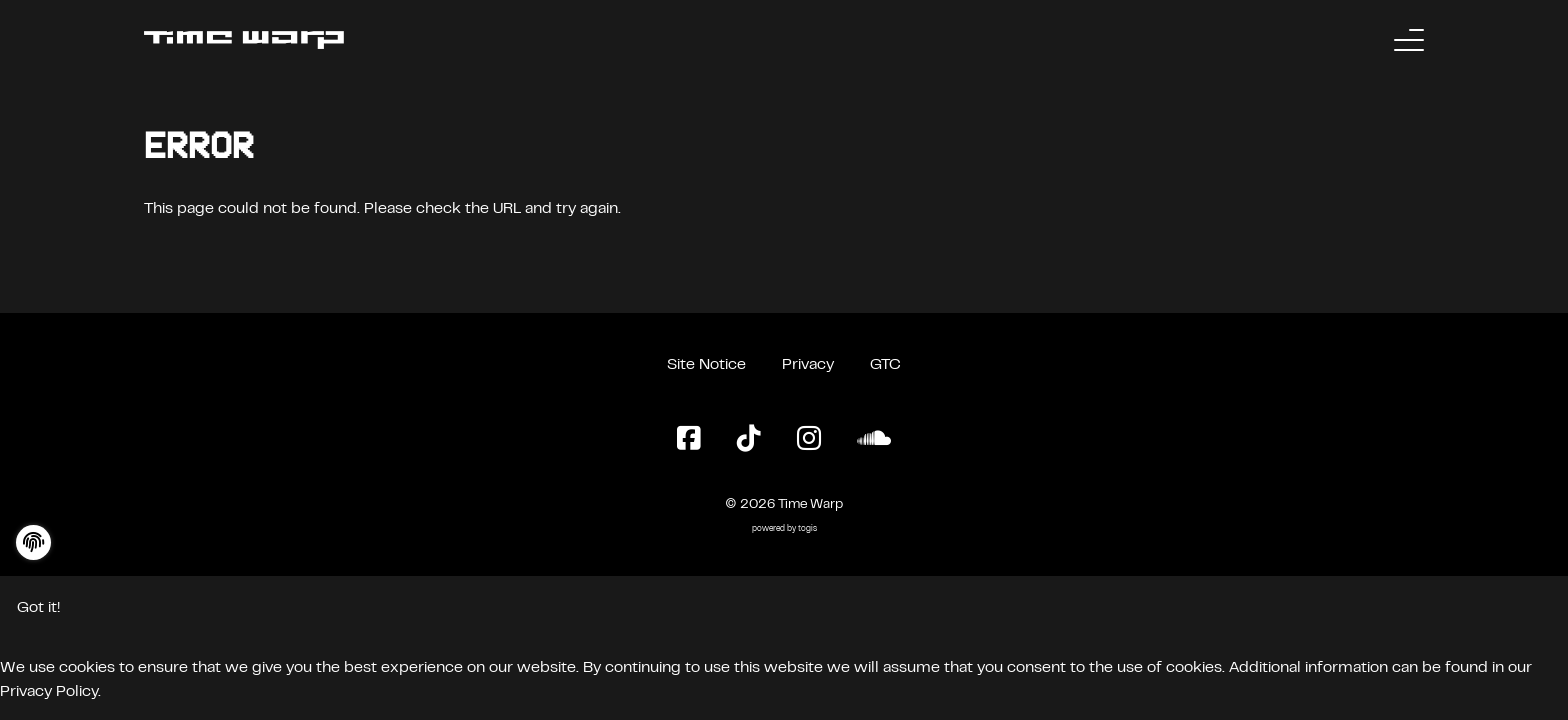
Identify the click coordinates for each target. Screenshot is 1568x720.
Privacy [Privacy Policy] (808, 365)
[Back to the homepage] (244, 40)
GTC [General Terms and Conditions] (885, 365)
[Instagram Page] (809, 440)
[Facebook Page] (689, 440)
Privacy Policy (49, 692)
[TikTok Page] (749, 440)
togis (807, 529)
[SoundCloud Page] (874, 440)
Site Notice (706, 365)
